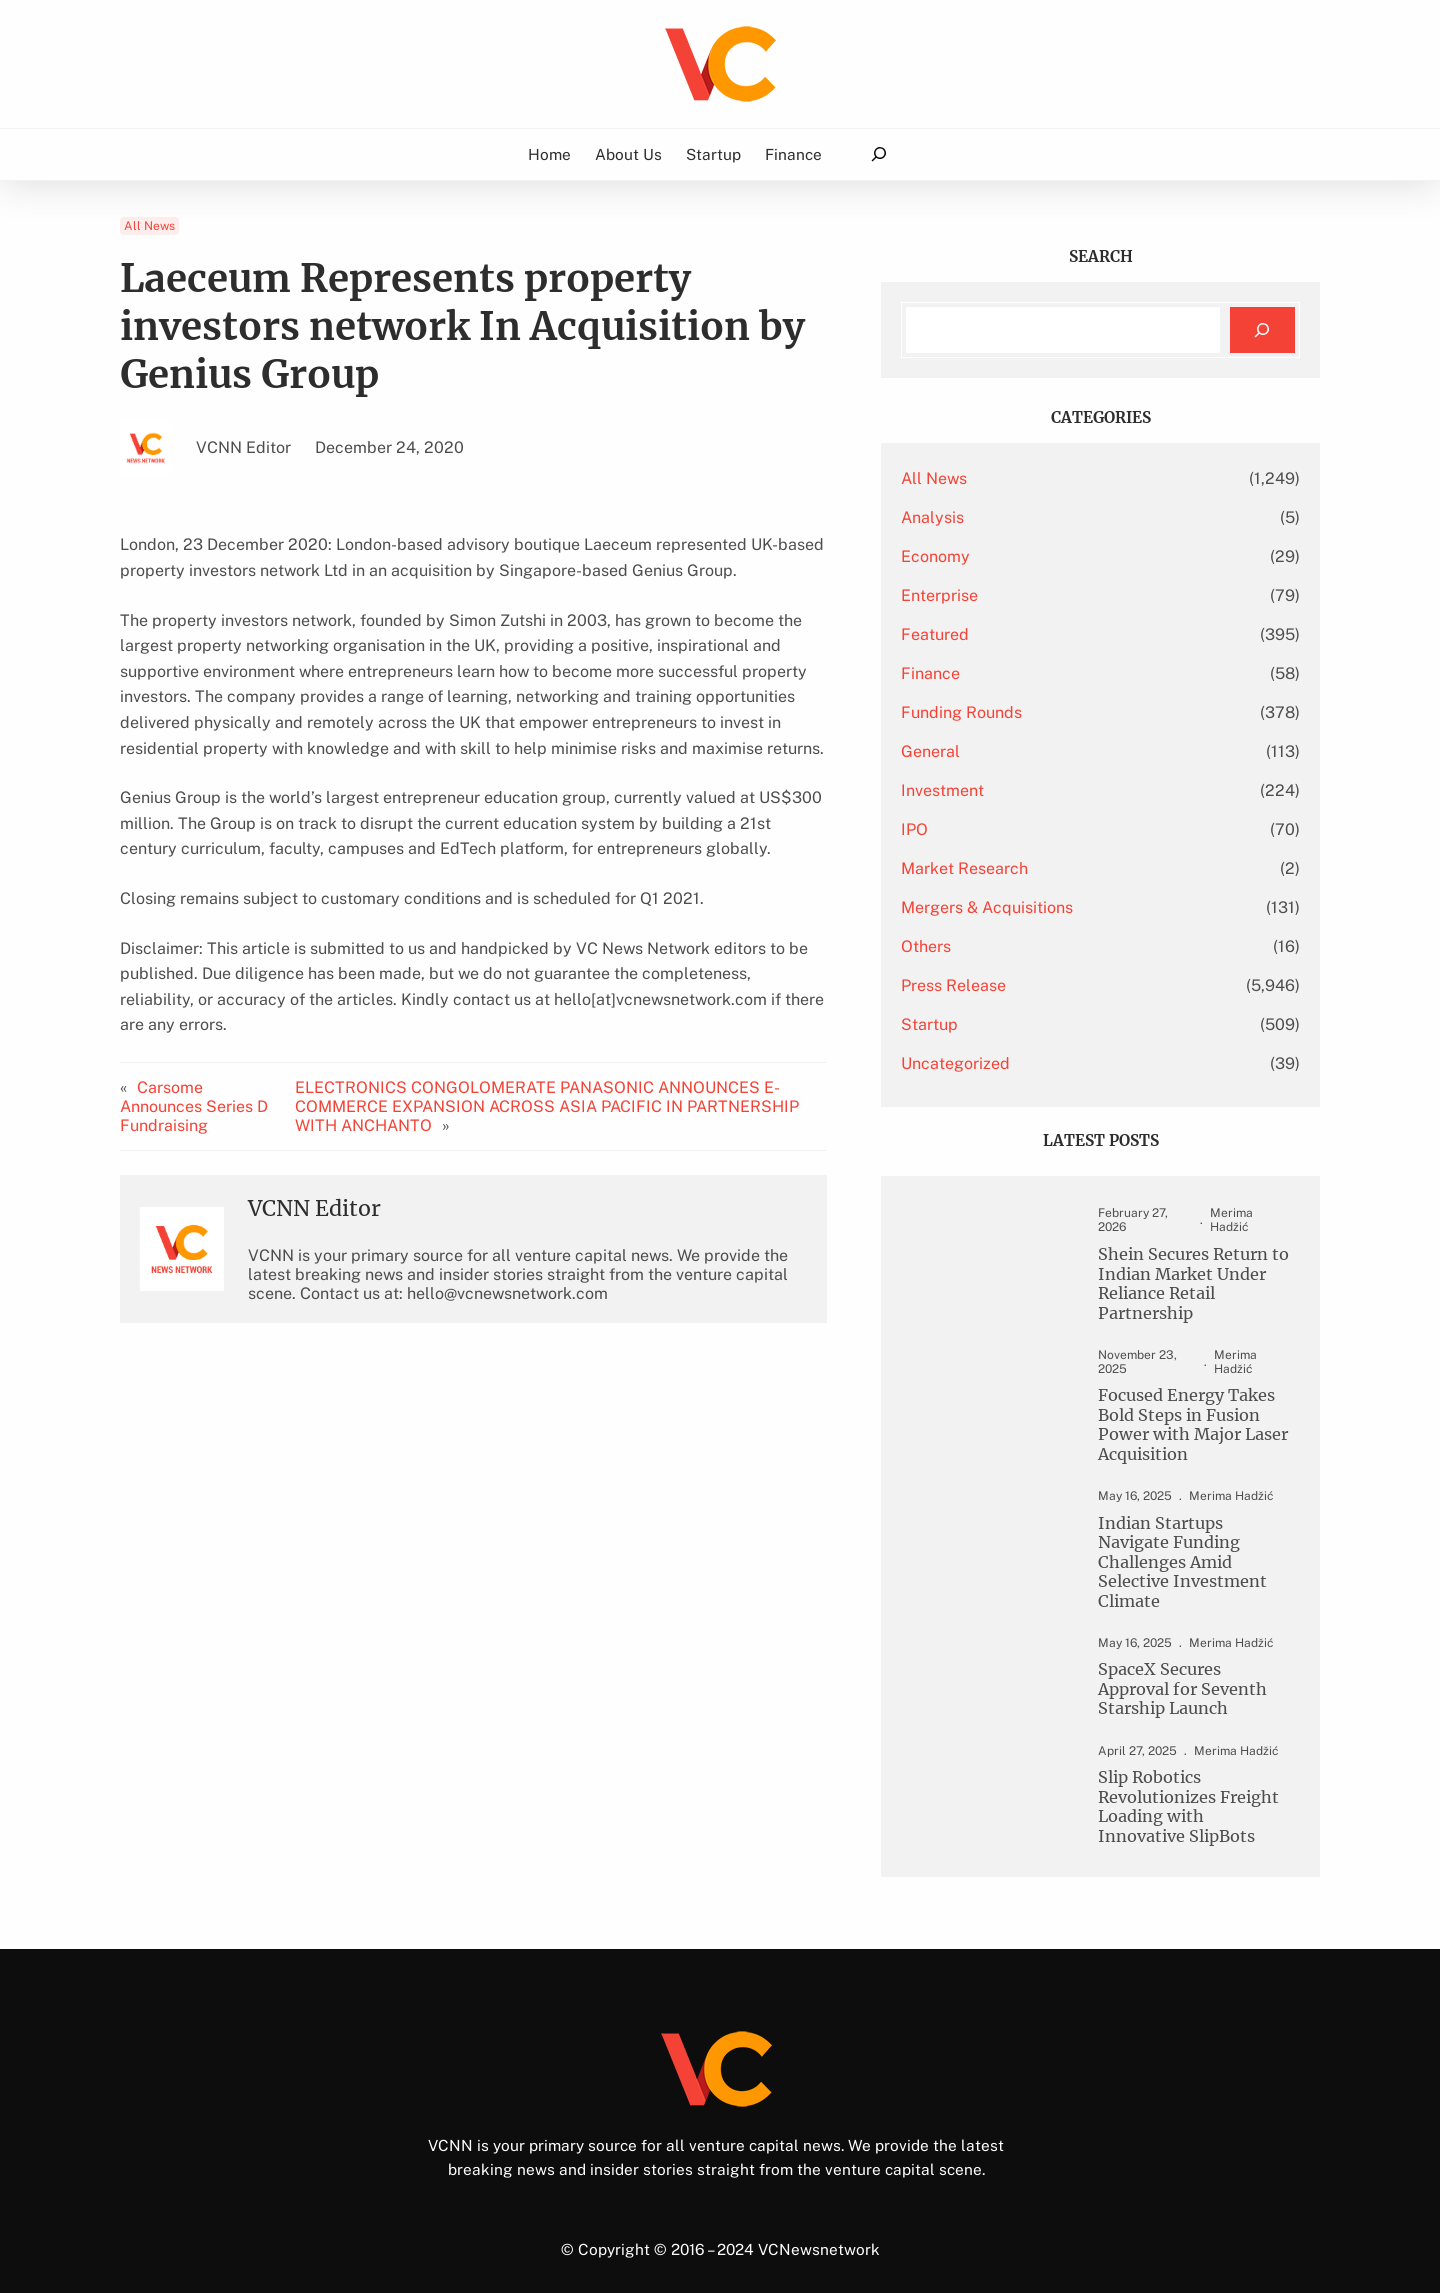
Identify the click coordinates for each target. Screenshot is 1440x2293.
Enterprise (996, 595)
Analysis (989, 517)
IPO (971, 829)
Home (549, 154)
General (987, 751)
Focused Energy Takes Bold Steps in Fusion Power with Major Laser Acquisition (1180, 1414)
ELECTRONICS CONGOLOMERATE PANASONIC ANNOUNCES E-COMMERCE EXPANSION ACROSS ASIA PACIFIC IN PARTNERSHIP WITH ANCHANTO (583, 1080)
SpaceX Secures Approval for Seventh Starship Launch (1170, 1662)
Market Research (1021, 868)
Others (983, 946)
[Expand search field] (878, 154)
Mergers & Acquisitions (1044, 907)
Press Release (1010, 985)
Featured (992, 634)
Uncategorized (1012, 1063)
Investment (999, 790)
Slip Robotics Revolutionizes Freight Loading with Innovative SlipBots (1183, 1781)
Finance (987, 673)
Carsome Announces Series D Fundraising (194, 1080)
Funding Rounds (1018, 712)
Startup (986, 1024)
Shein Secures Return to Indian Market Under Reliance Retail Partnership (1181, 1271)
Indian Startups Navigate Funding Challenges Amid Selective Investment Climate (1185, 1543)
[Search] (1262, 330)
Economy (992, 556)
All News (149, 226)
